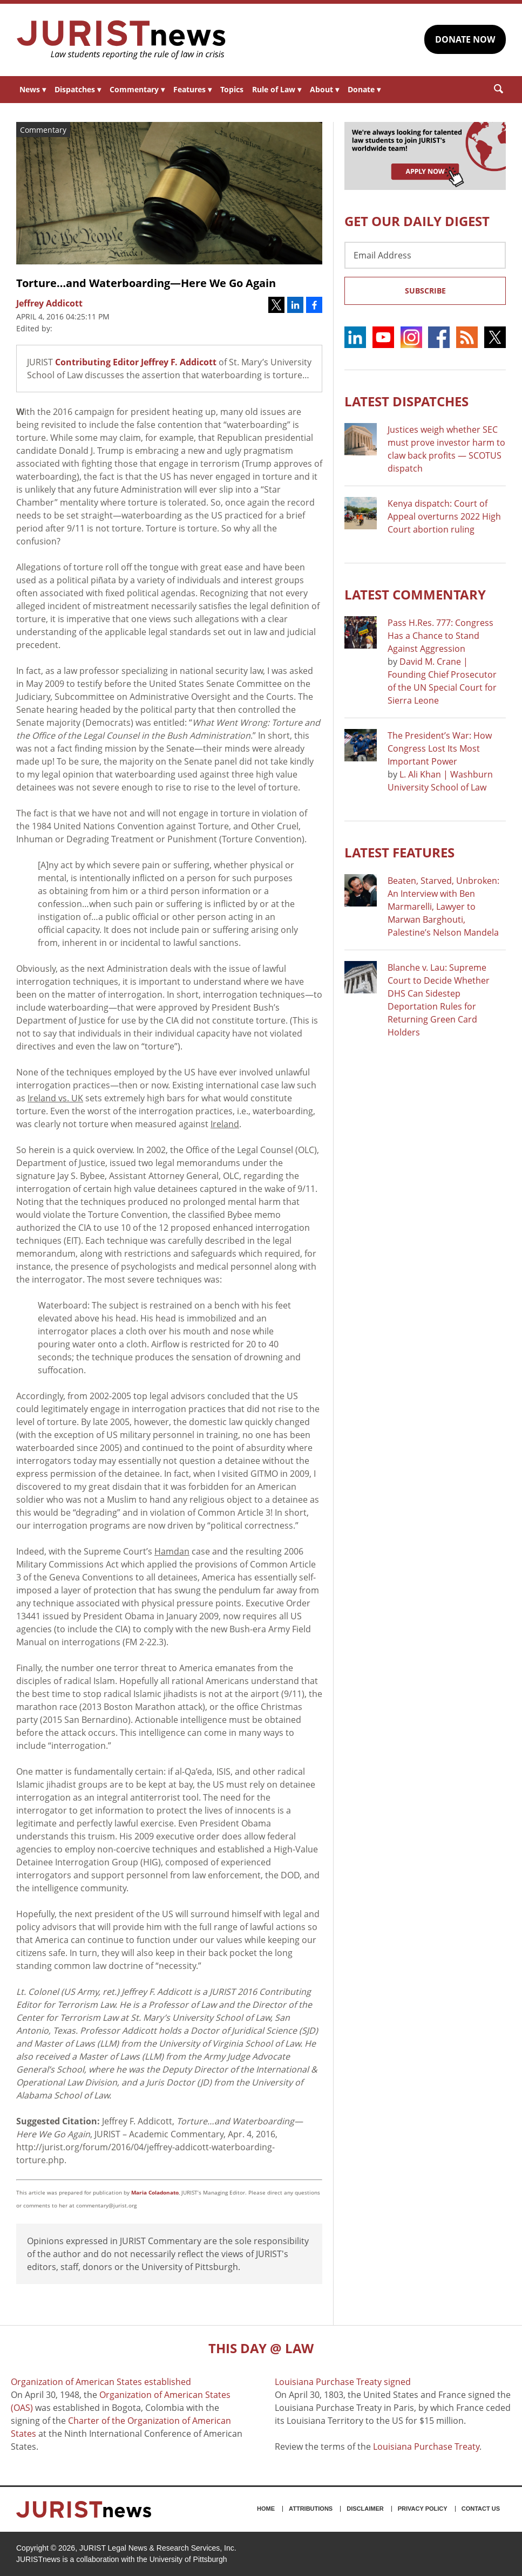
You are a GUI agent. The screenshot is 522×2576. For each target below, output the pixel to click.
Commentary (137, 89)
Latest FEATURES (399, 852)
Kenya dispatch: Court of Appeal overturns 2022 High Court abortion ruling (444, 516)
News (32, 89)
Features (192, 89)
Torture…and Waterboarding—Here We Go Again (146, 283)
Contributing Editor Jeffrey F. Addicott (135, 362)
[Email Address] (425, 255)
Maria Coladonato (155, 2192)
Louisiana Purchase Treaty (426, 2446)
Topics (231, 89)
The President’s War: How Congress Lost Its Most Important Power (440, 748)
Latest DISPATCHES (406, 401)
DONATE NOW (465, 39)
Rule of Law (276, 89)
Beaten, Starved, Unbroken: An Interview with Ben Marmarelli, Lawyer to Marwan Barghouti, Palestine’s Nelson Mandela (443, 906)
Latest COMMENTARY (415, 594)
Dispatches (78, 89)
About (324, 89)
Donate (364, 89)
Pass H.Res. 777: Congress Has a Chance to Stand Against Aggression (440, 636)
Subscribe (425, 290)
